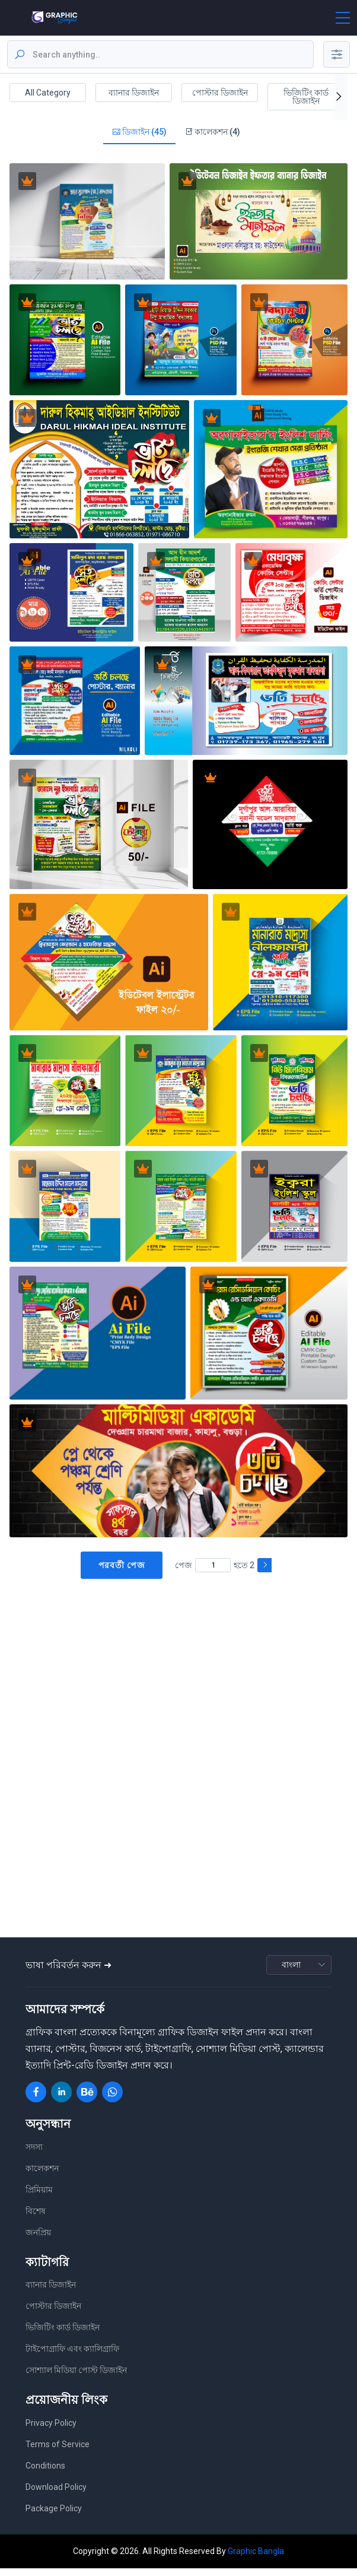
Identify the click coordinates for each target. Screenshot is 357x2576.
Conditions (45, 2473)
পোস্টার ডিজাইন (220, 92)
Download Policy (56, 2494)
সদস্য (34, 2154)
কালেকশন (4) (212, 136)
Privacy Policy (51, 2430)
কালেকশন (42, 2176)
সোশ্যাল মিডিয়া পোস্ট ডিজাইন (76, 2378)
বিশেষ (36, 2218)
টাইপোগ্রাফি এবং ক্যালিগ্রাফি (72, 2357)
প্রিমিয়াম (39, 2197)
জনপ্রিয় (38, 2240)
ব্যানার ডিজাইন (134, 92)
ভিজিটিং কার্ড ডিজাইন (306, 97)
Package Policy (54, 2516)
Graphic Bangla (256, 2559)
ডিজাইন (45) (139, 136)
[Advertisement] (181, 1683)
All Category (48, 92)
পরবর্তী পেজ (121, 1573)
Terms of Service (58, 2452)
